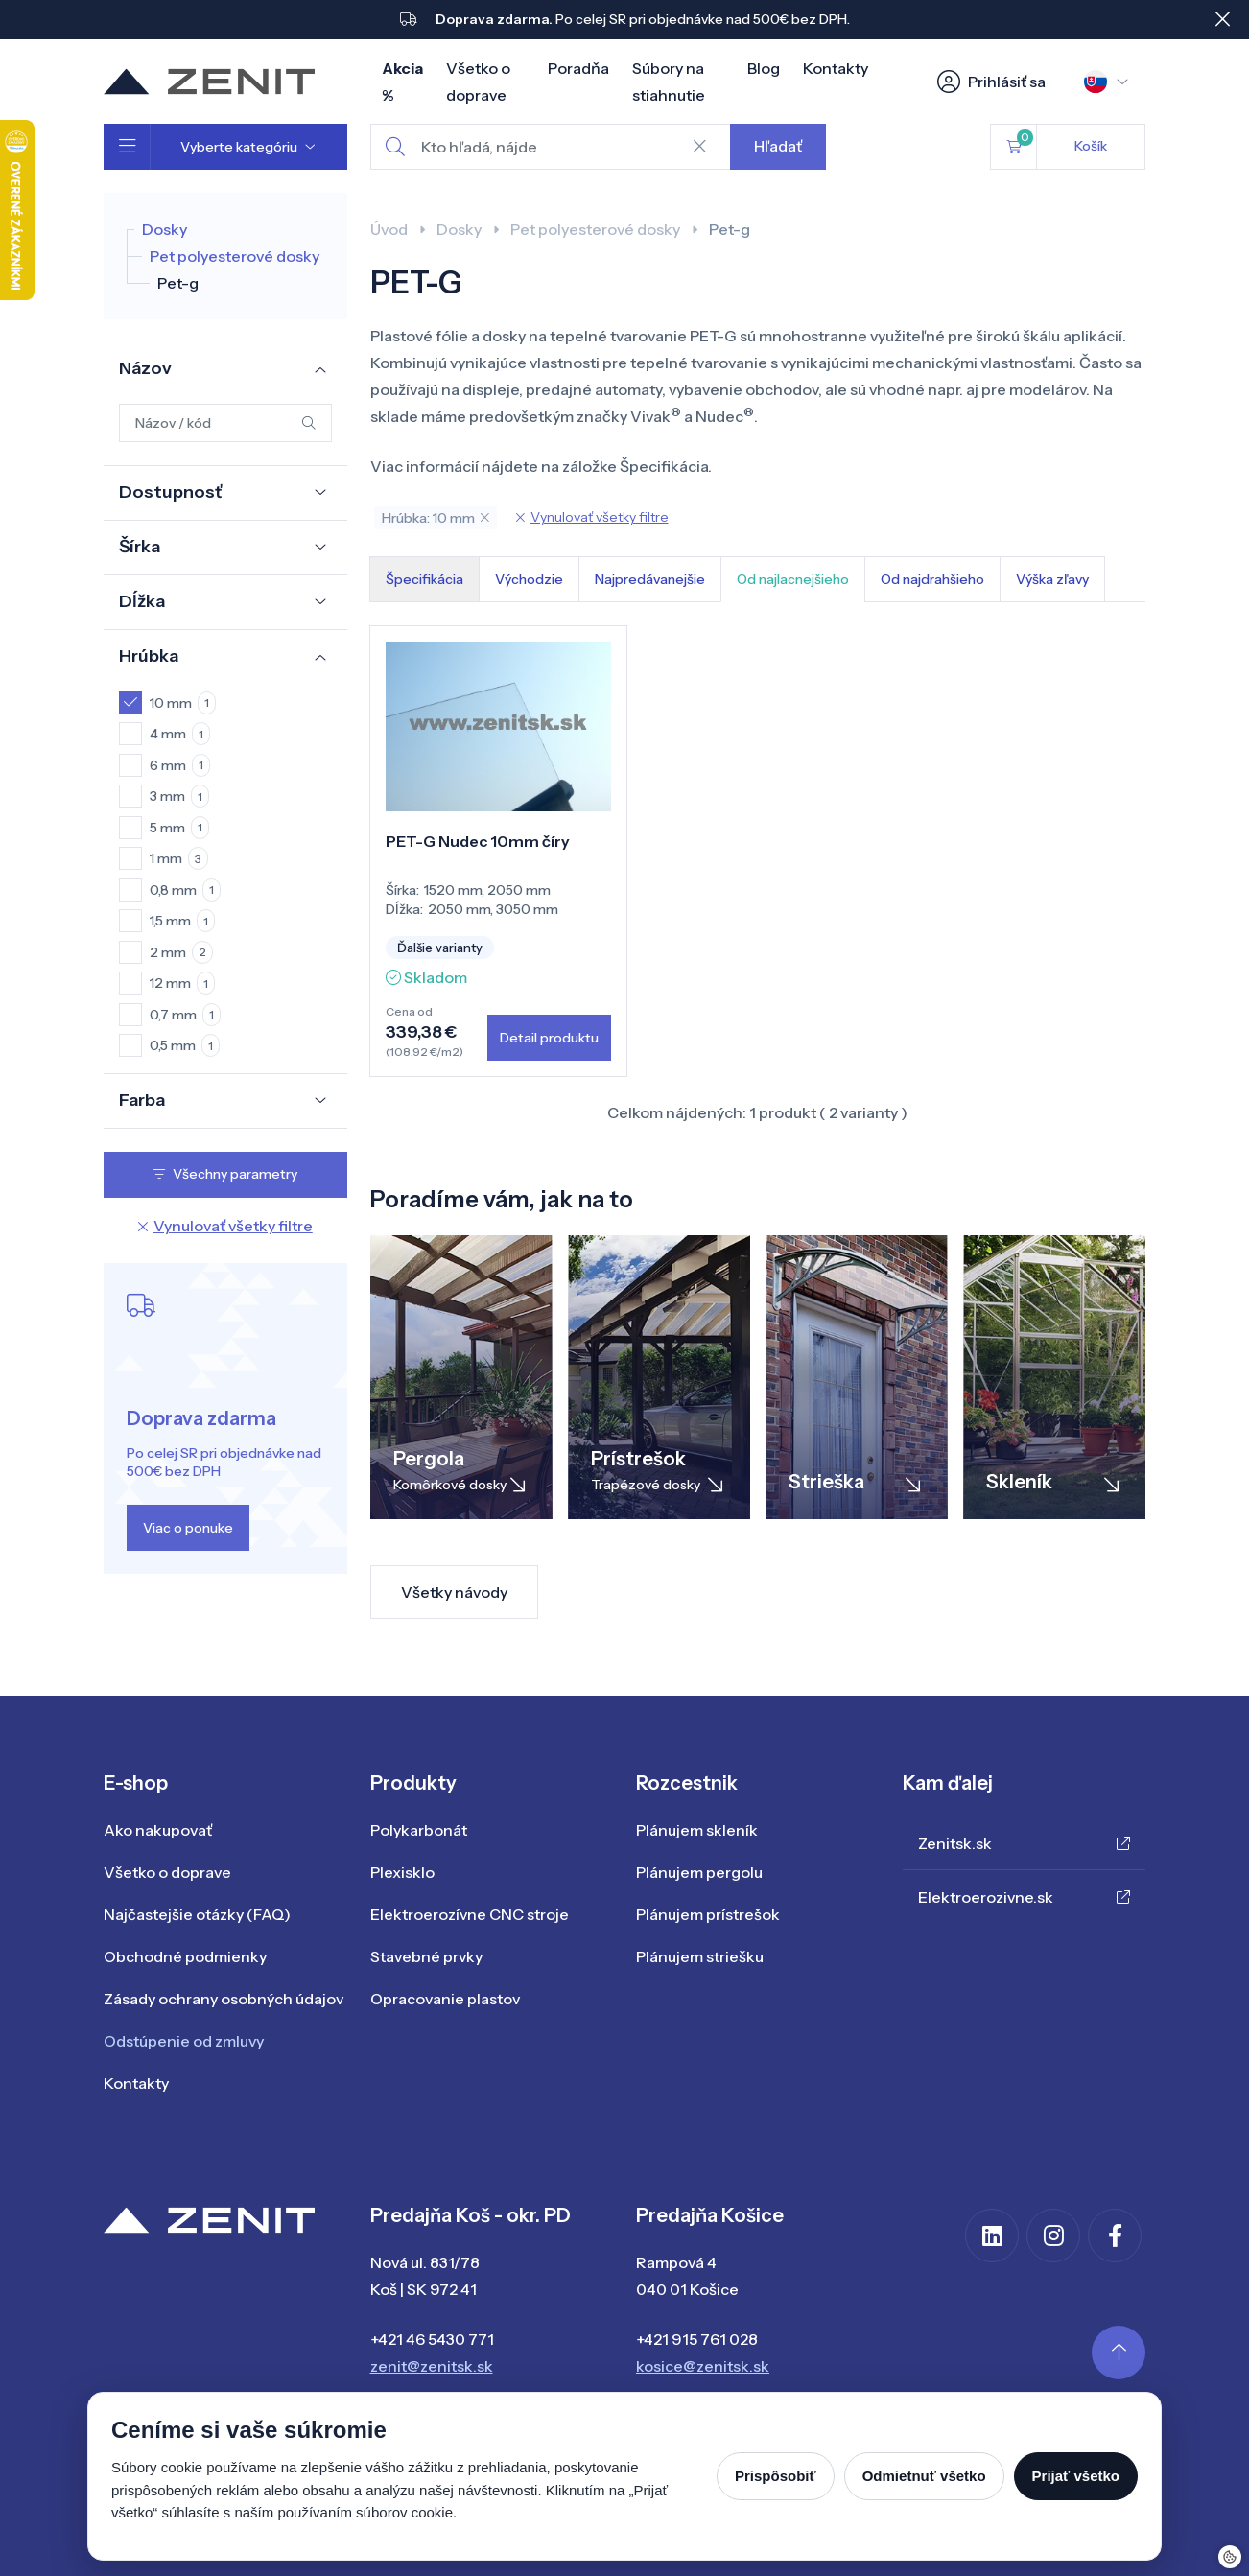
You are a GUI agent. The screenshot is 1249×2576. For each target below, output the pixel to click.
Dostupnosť (170, 492)
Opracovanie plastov (445, 1998)
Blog (763, 68)
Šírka (139, 546)
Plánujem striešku (700, 1956)
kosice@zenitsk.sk (702, 2366)
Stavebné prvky (426, 1956)
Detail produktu (549, 1037)
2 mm (181, 952)
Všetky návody (454, 1592)
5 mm (179, 827)
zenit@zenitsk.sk (431, 2366)
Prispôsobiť (775, 2476)
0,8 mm (185, 890)
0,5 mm (185, 1045)
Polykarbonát (418, 1829)
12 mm (182, 983)
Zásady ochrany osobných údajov (223, 1998)
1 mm (179, 858)
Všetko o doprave (167, 1872)
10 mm (183, 702)
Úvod (389, 229)
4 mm (180, 733)
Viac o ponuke (188, 1527)
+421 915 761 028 (697, 2339)
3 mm (179, 796)
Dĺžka (142, 601)
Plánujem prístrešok (708, 1914)
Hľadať (778, 145)
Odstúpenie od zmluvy (184, 2040)
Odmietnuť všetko (924, 2476)
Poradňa (578, 68)
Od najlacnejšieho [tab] (793, 579)
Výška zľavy (1052, 579)
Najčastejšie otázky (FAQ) (197, 1914)
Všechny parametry (225, 1174)
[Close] (1222, 19)
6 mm (180, 765)
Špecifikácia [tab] (424, 579)
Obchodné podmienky (185, 1956)
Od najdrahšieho (932, 579)
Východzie (529, 579)
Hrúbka (148, 656)
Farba (142, 1100)
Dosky (164, 229)
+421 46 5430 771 (432, 2339)
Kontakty (835, 68)
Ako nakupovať (158, 1829)
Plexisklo (402, 1872)
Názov (145, 368)
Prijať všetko (1075, 2476)
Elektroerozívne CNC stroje (469, 1914)
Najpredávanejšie (650, 579)
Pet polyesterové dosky (234, 256)
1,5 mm (182, 920)
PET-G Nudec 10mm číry (478, 841)
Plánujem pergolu (699, 1872)
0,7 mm (185, 1014)
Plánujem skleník (697, 1829)
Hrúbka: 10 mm (435, 518)
